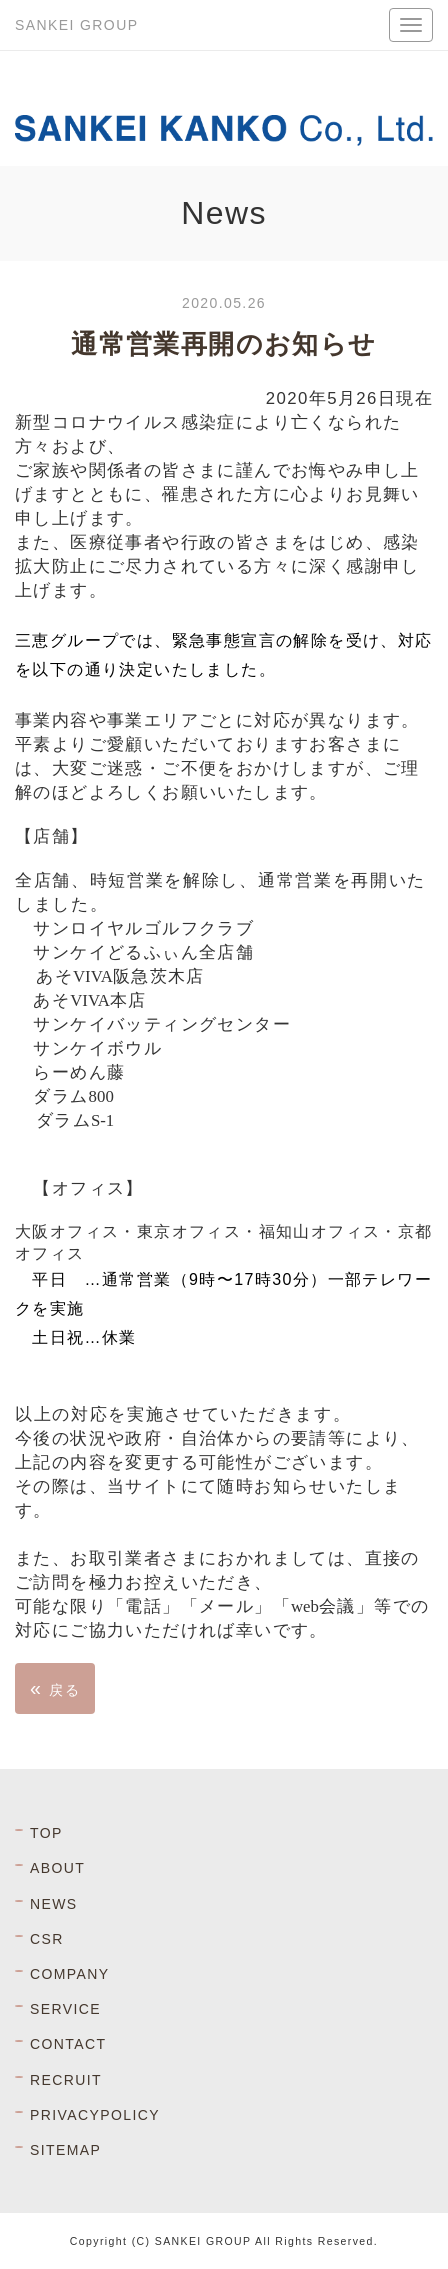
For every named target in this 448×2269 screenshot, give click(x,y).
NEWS (54, 1904)
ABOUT (57, 1868)
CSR (47, 1939)
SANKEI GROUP (76, 25)
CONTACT (68, 2044)
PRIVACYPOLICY (95, 2115)
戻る (55, 1688)
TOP (46, 1833)
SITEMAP (65, 2150)
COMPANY (70, 1974)
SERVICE (65, 2009)
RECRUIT (66, 2080)
